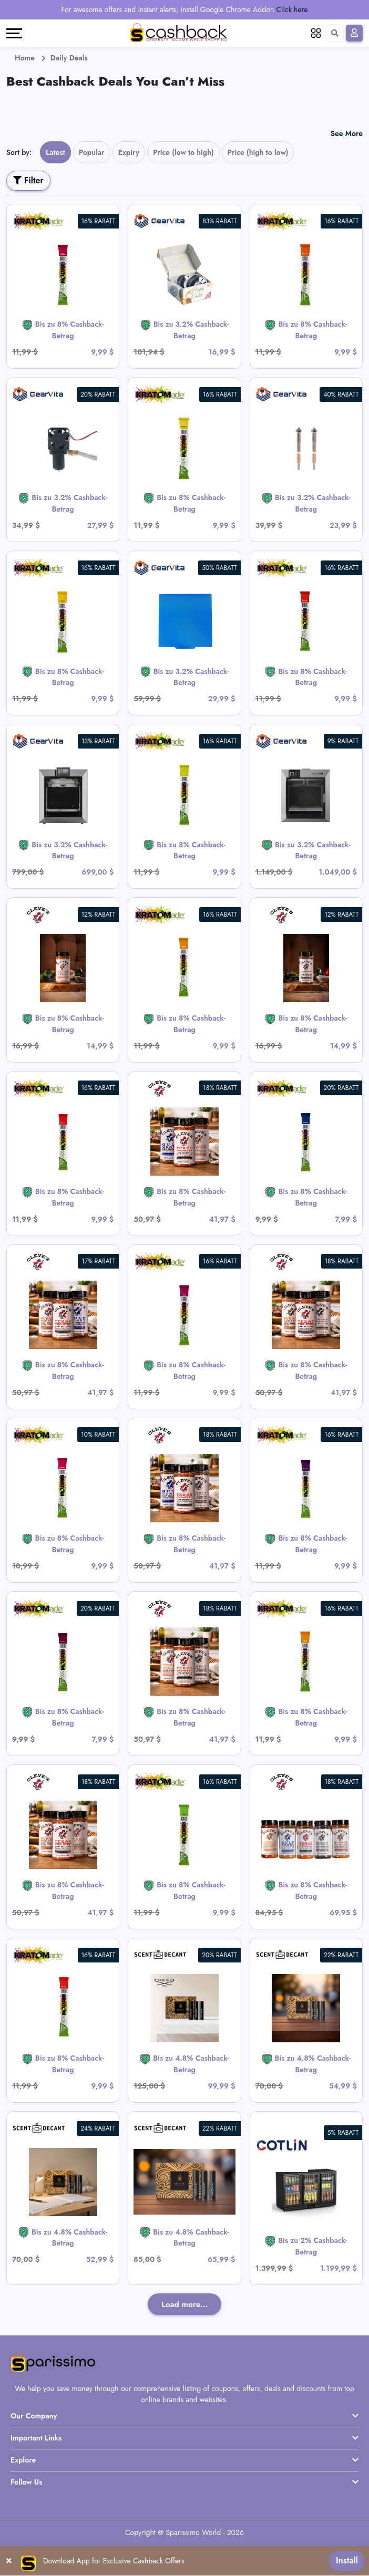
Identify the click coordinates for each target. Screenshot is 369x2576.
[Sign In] (354, 33)
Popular (92, 152)
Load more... (184, 2304)
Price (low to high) (183, 152)
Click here (292, 9)
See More (347, 133)
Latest (55, 152)
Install (347, 2561)
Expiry (128, 152)
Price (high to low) (258, 152)
